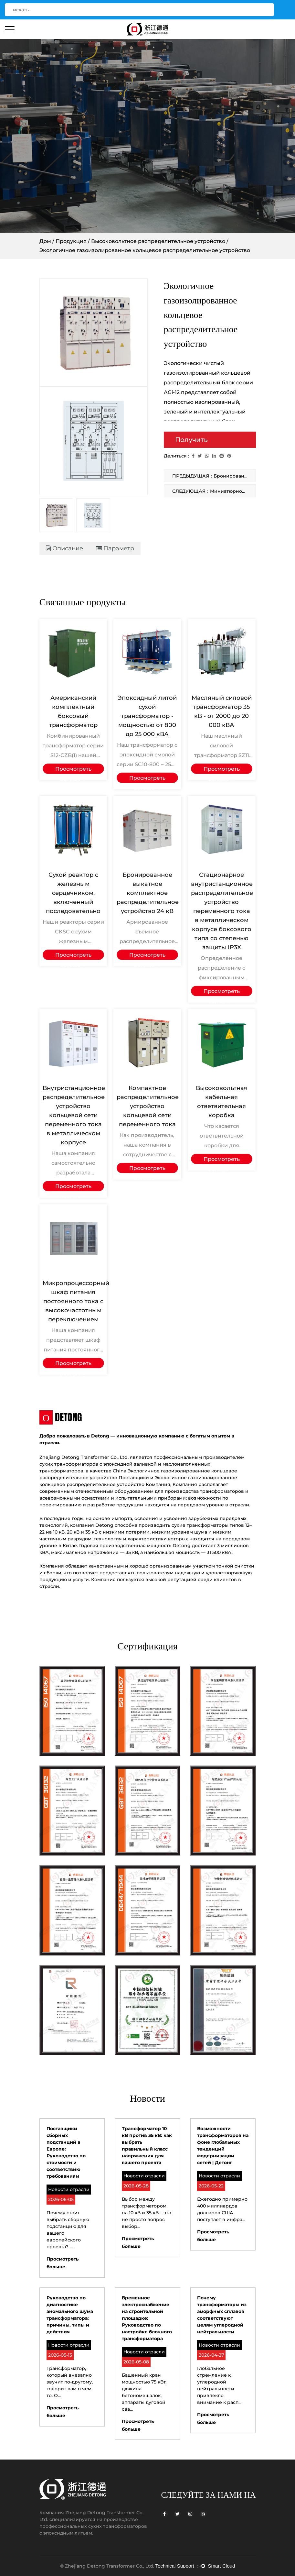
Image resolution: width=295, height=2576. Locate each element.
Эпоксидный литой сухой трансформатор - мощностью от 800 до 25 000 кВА (147, 716)
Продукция (71, 241)
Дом (45, 241)
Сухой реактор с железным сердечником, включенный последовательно (73, 893)
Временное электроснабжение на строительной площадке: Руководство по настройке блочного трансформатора (147, 2318)
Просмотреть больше (73, 770)
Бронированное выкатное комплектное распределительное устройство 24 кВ (148, 893)
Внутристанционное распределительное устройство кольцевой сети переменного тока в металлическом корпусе (74, 1115)
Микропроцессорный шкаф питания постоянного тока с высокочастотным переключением (76, 1301)
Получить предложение (199, 442)
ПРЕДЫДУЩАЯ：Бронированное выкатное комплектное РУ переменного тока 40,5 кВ (214, 476)
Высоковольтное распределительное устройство (158, 241)
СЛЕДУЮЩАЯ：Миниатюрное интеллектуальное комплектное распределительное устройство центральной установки (214, 491)
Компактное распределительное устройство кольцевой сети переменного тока (148, 1106)
